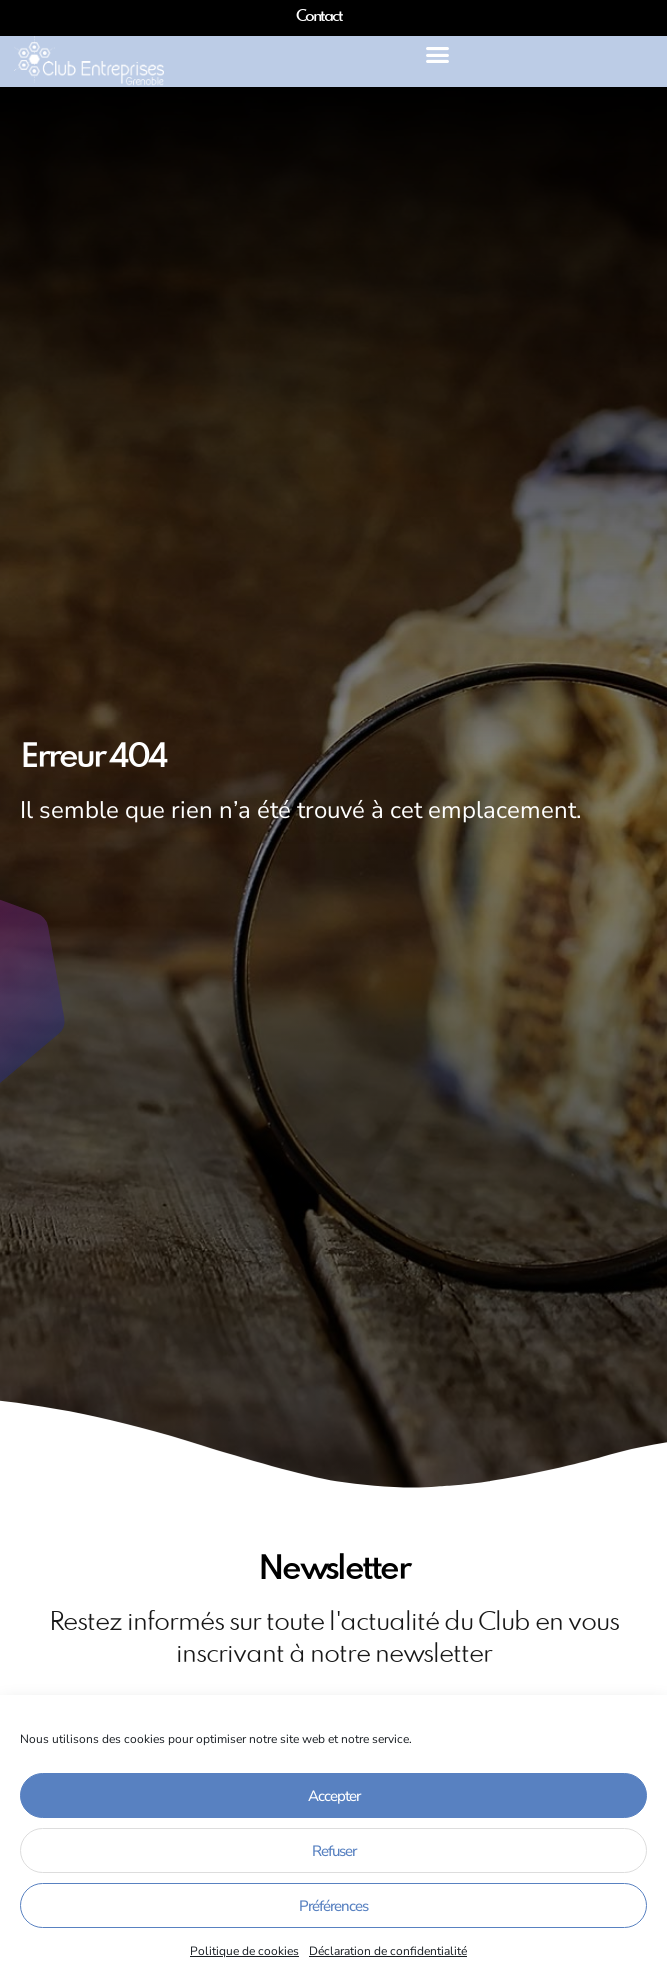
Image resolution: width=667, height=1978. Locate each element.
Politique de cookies (244, 1951)
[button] (437, 55)
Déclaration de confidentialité (388, 1951)
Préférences (333, 1906)
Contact (319, 17)
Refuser (334, 1851)
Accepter (334, 1796)
